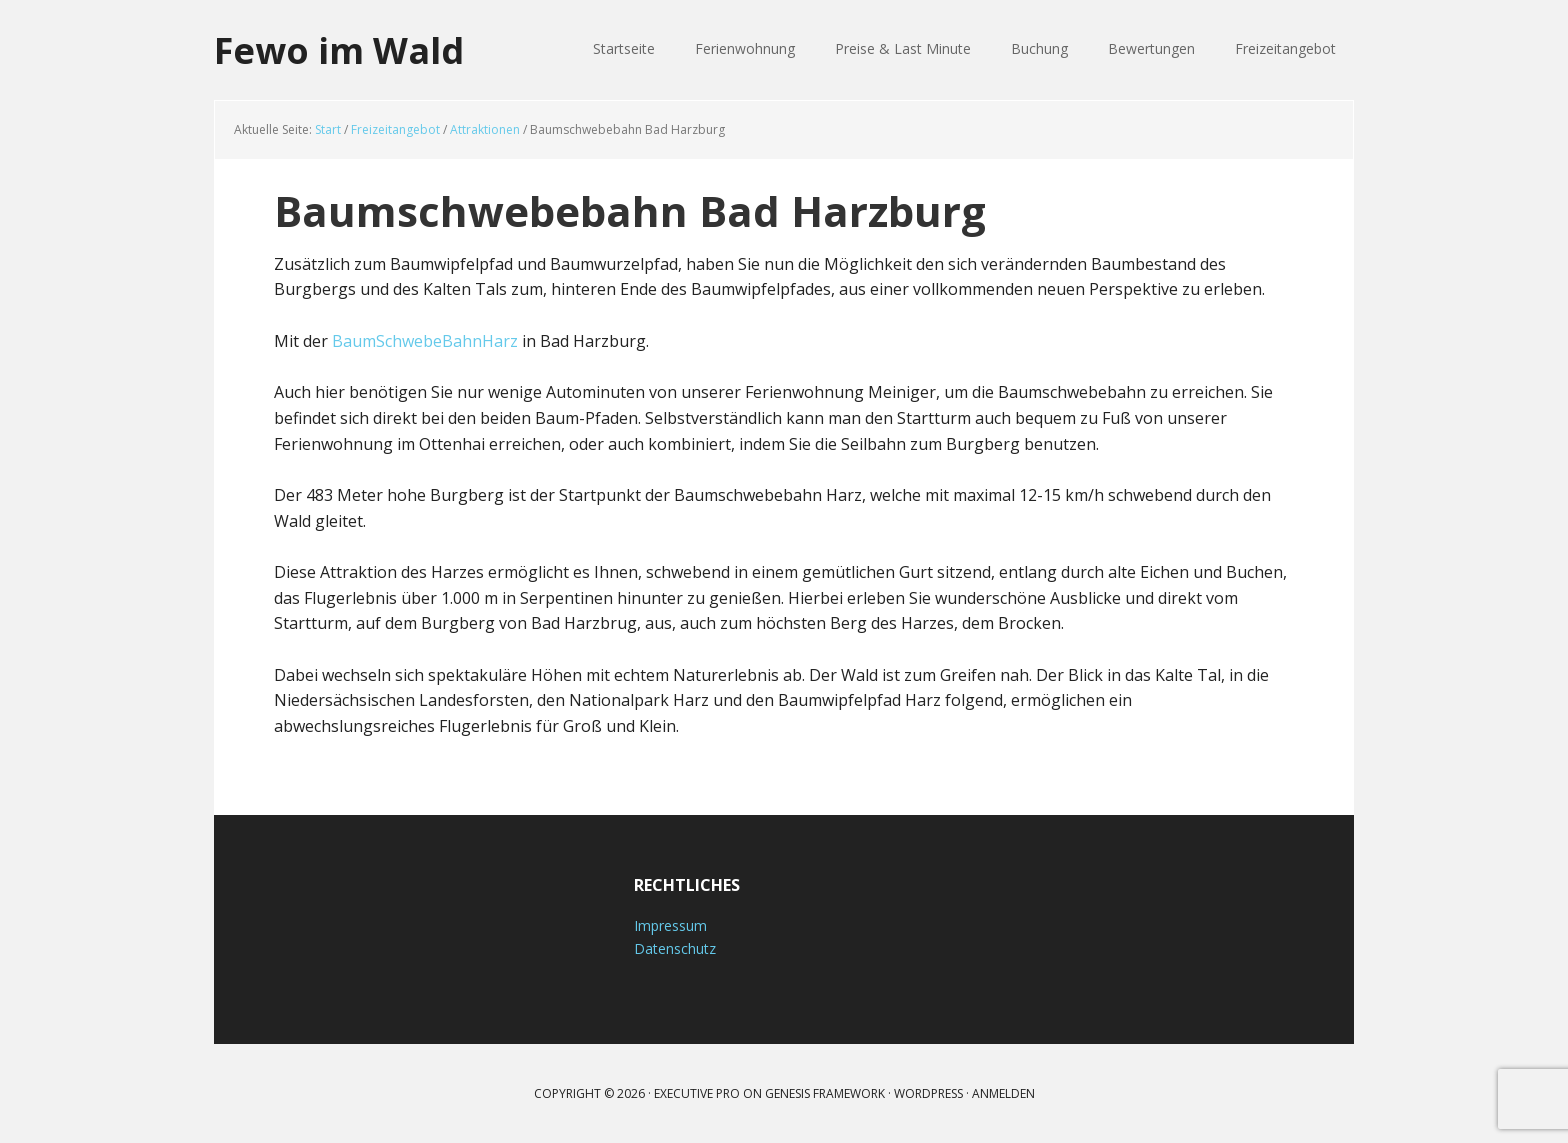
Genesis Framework (825, 1093)
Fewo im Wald (339, 49)
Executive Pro (697, 1093)
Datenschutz (675, 948)
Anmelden (1003, 1093)
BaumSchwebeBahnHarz (425, 341)
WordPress (928, 1093)
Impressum (670, 925)
